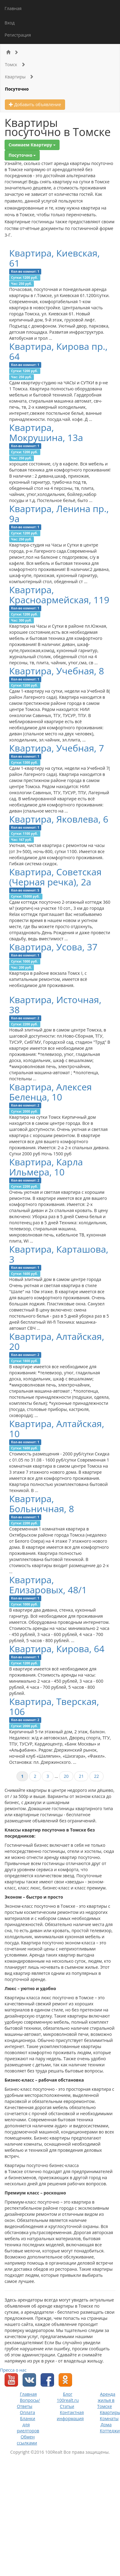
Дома (105, 2424)
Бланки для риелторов (28, 2425)
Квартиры (19, 77)
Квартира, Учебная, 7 (56, 748)
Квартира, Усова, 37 (53, 947)
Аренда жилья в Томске (106, 2400)
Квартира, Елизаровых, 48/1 (48, 1584)
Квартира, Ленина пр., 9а (59, 513)
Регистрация (18, 35)
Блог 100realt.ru (68, 2397)
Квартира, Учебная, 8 (56, 671)
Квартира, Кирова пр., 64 (58, 351)
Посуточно (17, 89)
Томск (15, 64)
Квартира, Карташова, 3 (58, 1254)
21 (81, 1776)
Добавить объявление (35, 104)
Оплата (27, 2412)
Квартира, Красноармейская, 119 (59, 594)
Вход (10, 23)
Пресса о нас (13, 2370)
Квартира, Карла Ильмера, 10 (46, 1167)
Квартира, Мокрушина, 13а (46, 432)
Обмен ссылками (27, 2440)
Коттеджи (110, 2431)
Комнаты (109, 2418)
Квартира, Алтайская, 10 (56, 1428)
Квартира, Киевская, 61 (54, 258)
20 (66, 1776)
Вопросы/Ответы (28, 2403)
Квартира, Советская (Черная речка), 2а (55, 877)
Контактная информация (70, 2415)
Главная (13, 8)
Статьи (67, 2406)
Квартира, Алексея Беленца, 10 (50, 1092)
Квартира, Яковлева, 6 (58, 819)
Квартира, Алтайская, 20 (56, 1341)
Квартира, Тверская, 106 (54, 1706)
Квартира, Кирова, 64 (56, 1648)
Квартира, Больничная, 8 (41, 1503)
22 (96, 1776)
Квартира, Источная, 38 (55, 1004)
